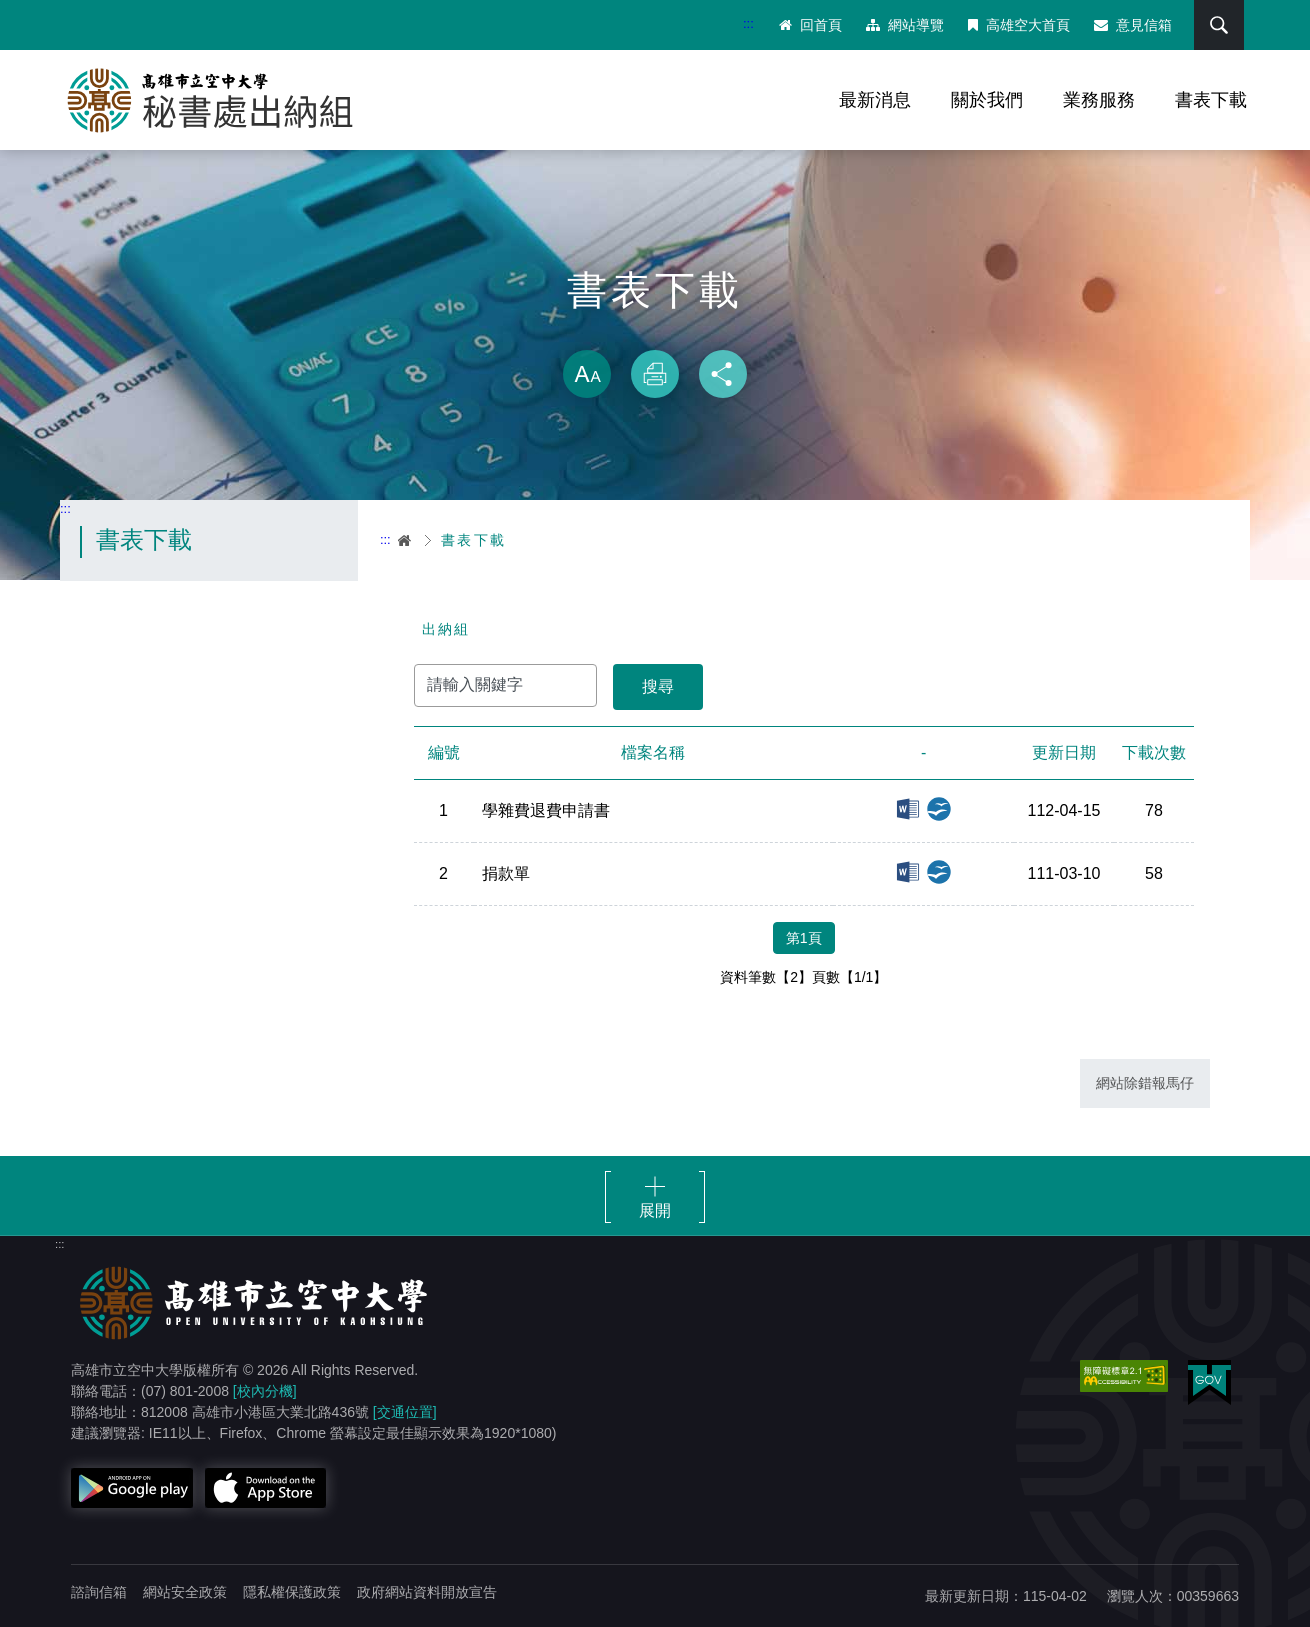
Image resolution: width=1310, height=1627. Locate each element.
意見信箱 (1133, 25)
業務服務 (1099, 100)
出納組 (446, 629)
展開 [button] (655, 1210)
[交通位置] (405, 1412)
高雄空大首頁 (1019, 25)
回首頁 (810, 25)
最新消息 (875, 100)
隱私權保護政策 (292, 1592)
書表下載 (1211, 100)
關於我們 (987, 100)
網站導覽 (905, 25)
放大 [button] (587, 374)
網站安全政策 (185, 1592)
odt (939, 809)
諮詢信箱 (99, 1592)
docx (908, 809)
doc (908, 872)
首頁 (406, 540)
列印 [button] (655, 374)
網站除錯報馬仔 (1145, 1083)
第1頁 (804, 938)
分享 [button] (723, 374)
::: (748, 23)
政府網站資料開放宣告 (427, 1592)
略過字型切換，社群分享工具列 (655, 330)
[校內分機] (265, 1391)
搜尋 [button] (1219, 25)
